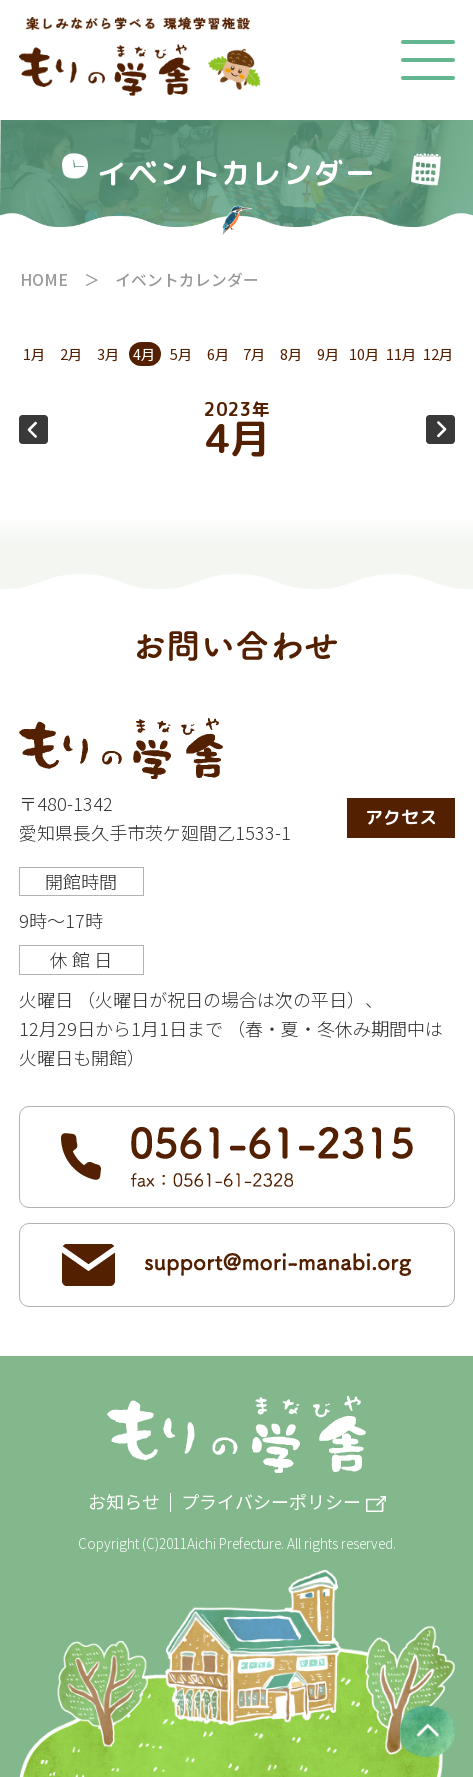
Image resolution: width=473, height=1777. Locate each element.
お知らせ (124, 1502)
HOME (44, 279)
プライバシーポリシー (271, 1502)
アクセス (401, 817)
